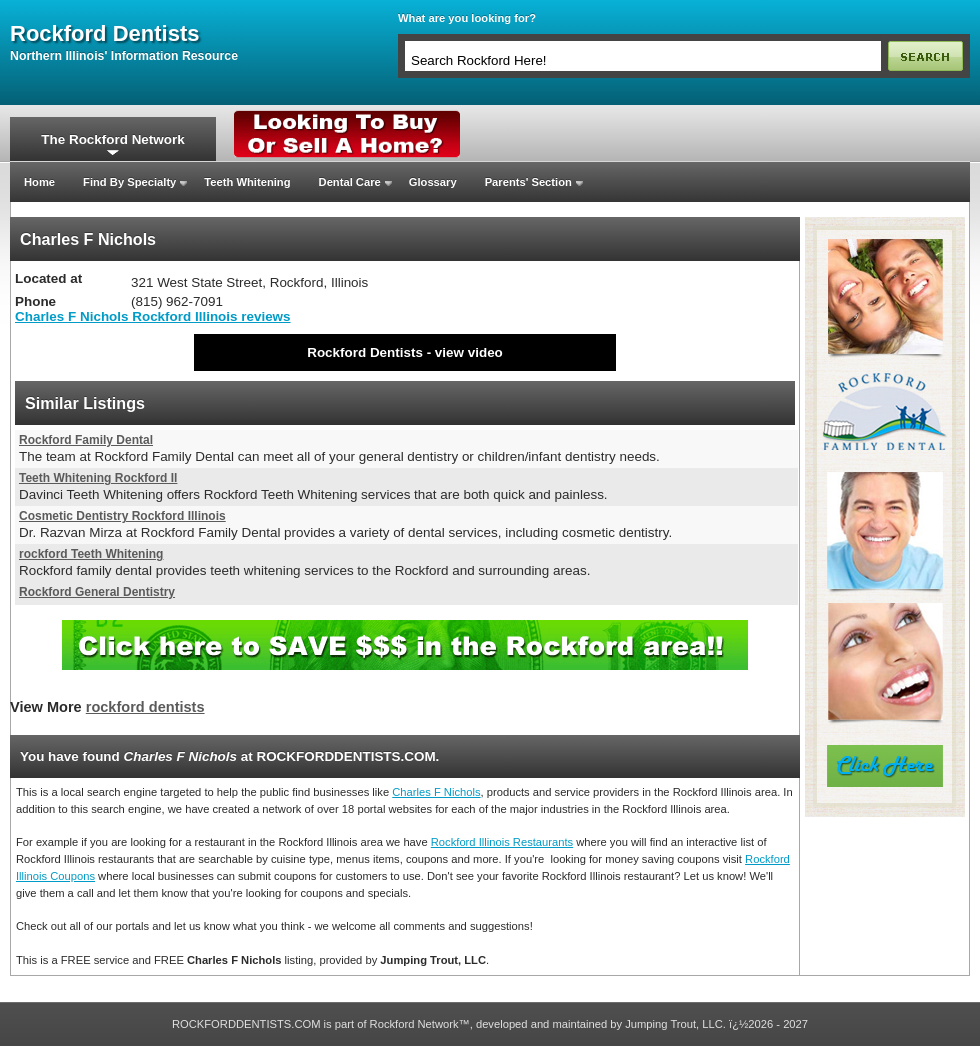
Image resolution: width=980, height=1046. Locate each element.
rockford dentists (104, 34)
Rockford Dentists (365, 352)
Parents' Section (528, 182)
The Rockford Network (112, 139)
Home (39, 182)
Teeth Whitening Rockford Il (98, 478)
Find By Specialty (129, 182)
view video (469, 352)
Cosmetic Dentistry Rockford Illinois (122, 516)
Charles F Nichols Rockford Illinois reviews (153, 316)
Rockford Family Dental (86, 440)
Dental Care (350, 182)
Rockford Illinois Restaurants (502, 842)
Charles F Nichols (436, 792)
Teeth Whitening (247, 182)
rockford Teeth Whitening (91, 554)
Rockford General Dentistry (97, 592)
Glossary (433, 182)
